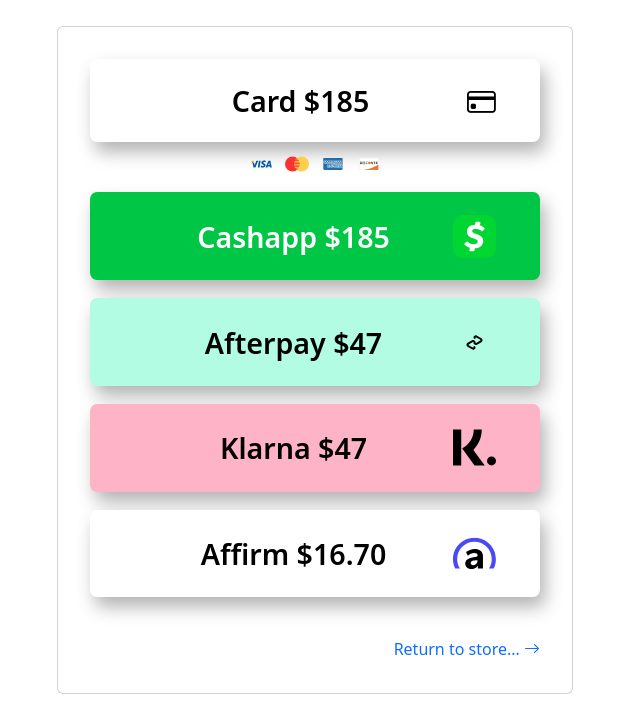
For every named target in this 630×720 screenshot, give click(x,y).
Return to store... (467, 649)
